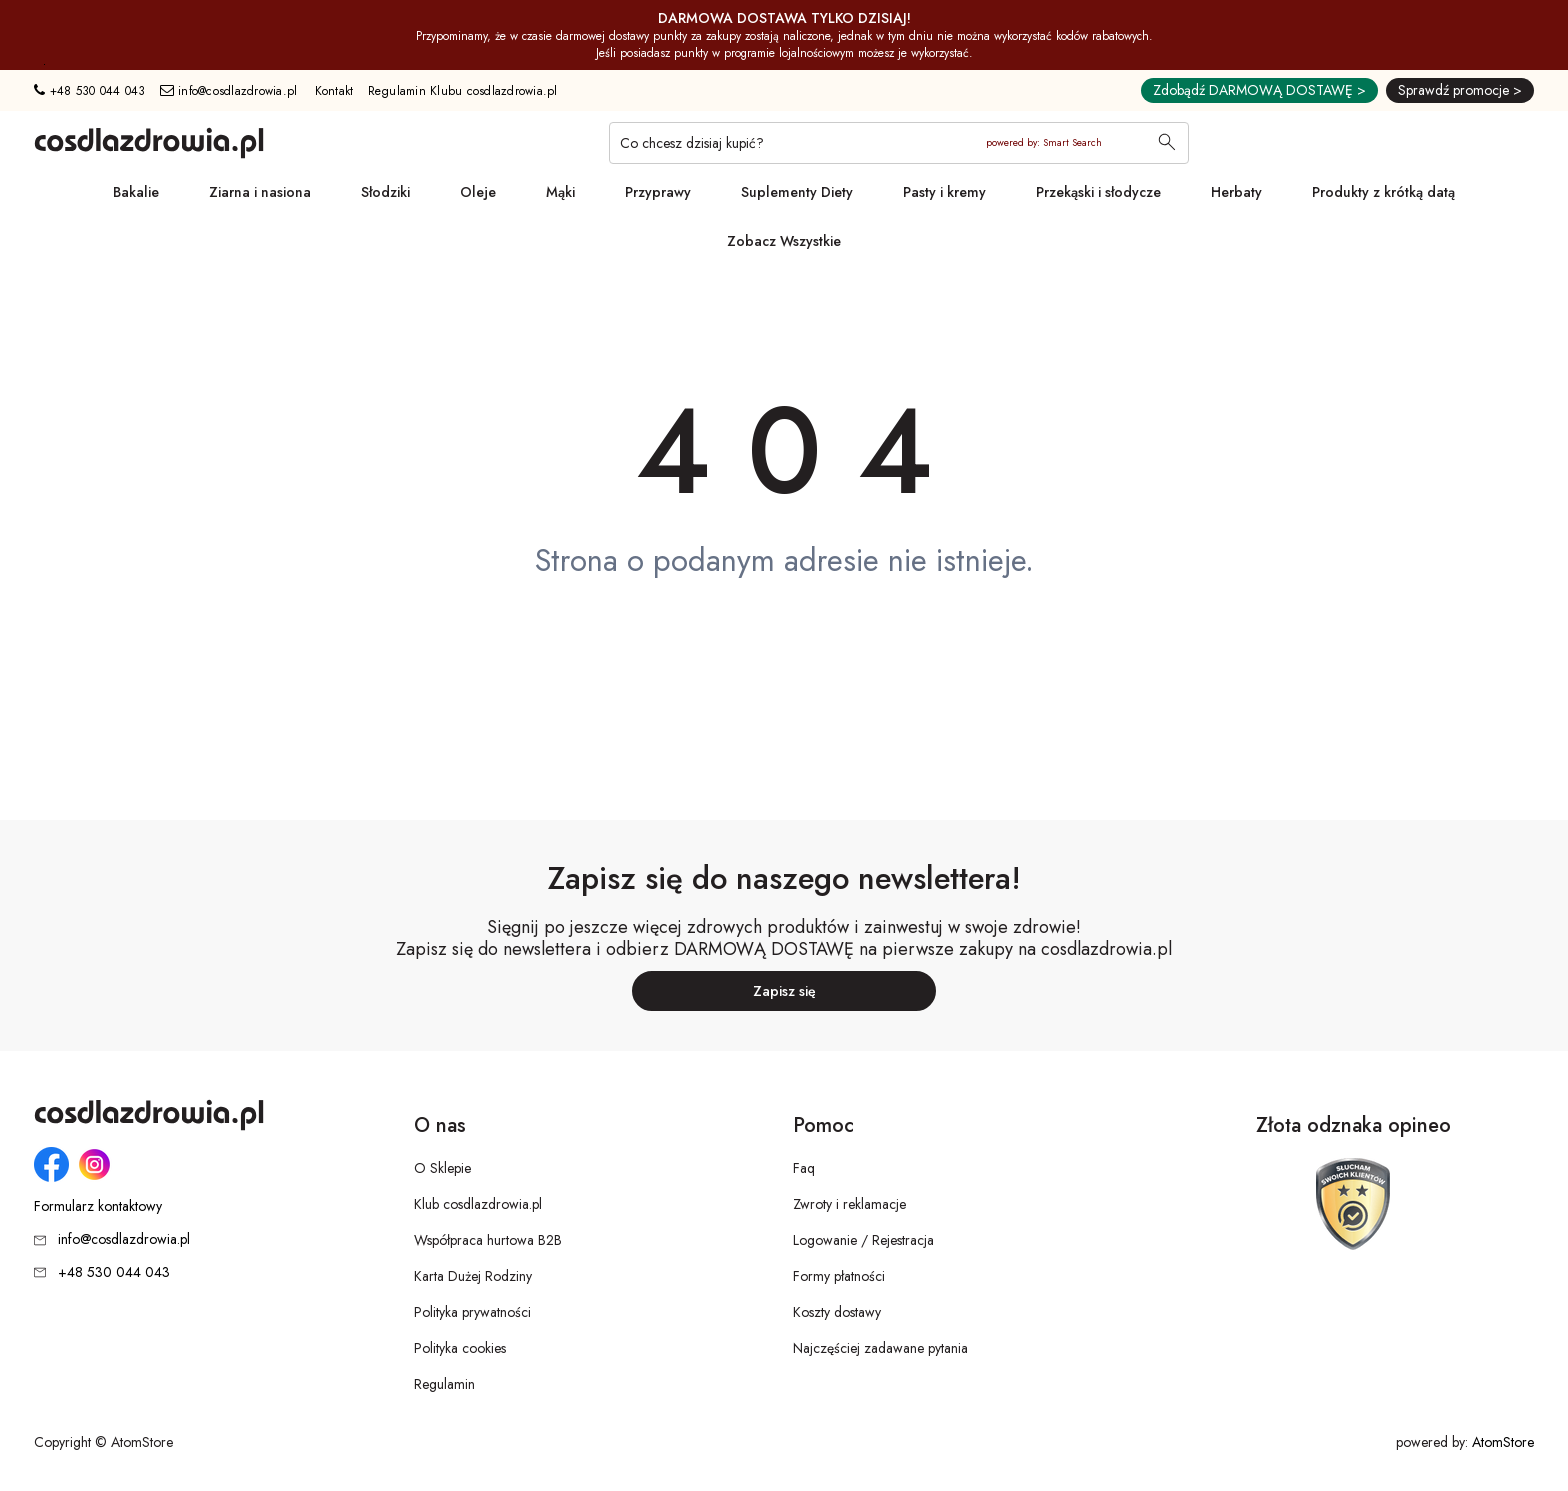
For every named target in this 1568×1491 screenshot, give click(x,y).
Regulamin (444, 1384)
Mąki (560, 192)
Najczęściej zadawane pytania (880, 1348)
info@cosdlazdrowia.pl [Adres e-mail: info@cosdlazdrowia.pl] (229, 91)
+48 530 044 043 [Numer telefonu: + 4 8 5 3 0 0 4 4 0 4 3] (89, 91)
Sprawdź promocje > (1460, 90)
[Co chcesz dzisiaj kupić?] (899, 143)
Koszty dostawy (837, 1312)
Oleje (478, 192)
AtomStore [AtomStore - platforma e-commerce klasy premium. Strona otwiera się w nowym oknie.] (1503, 1442)
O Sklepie (442, 1168)
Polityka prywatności (472, 1312)
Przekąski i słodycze (1098, 192)
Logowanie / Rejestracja (863, 1240)
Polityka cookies (460, 1348)
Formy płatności (839, 1276)
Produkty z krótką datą (1383, 192)
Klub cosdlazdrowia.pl (478, 1204)
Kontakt (334, 91)
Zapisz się (784, 991)
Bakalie (136, 192)
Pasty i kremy (944, 192)
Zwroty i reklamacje (849, 1204)
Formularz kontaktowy (98, 1206)
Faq (804, 1168)
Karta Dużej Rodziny (473, 1276)
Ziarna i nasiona (260, 192)
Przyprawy (658, 192)
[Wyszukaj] (1167, 144)
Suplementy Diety (797, 192)
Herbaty (1236, 192)
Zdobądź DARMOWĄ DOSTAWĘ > (1259, 90)
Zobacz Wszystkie (784, 241)
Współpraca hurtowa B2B (488, 1240)
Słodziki (385, 192)
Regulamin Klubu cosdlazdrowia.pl (463, 91)
